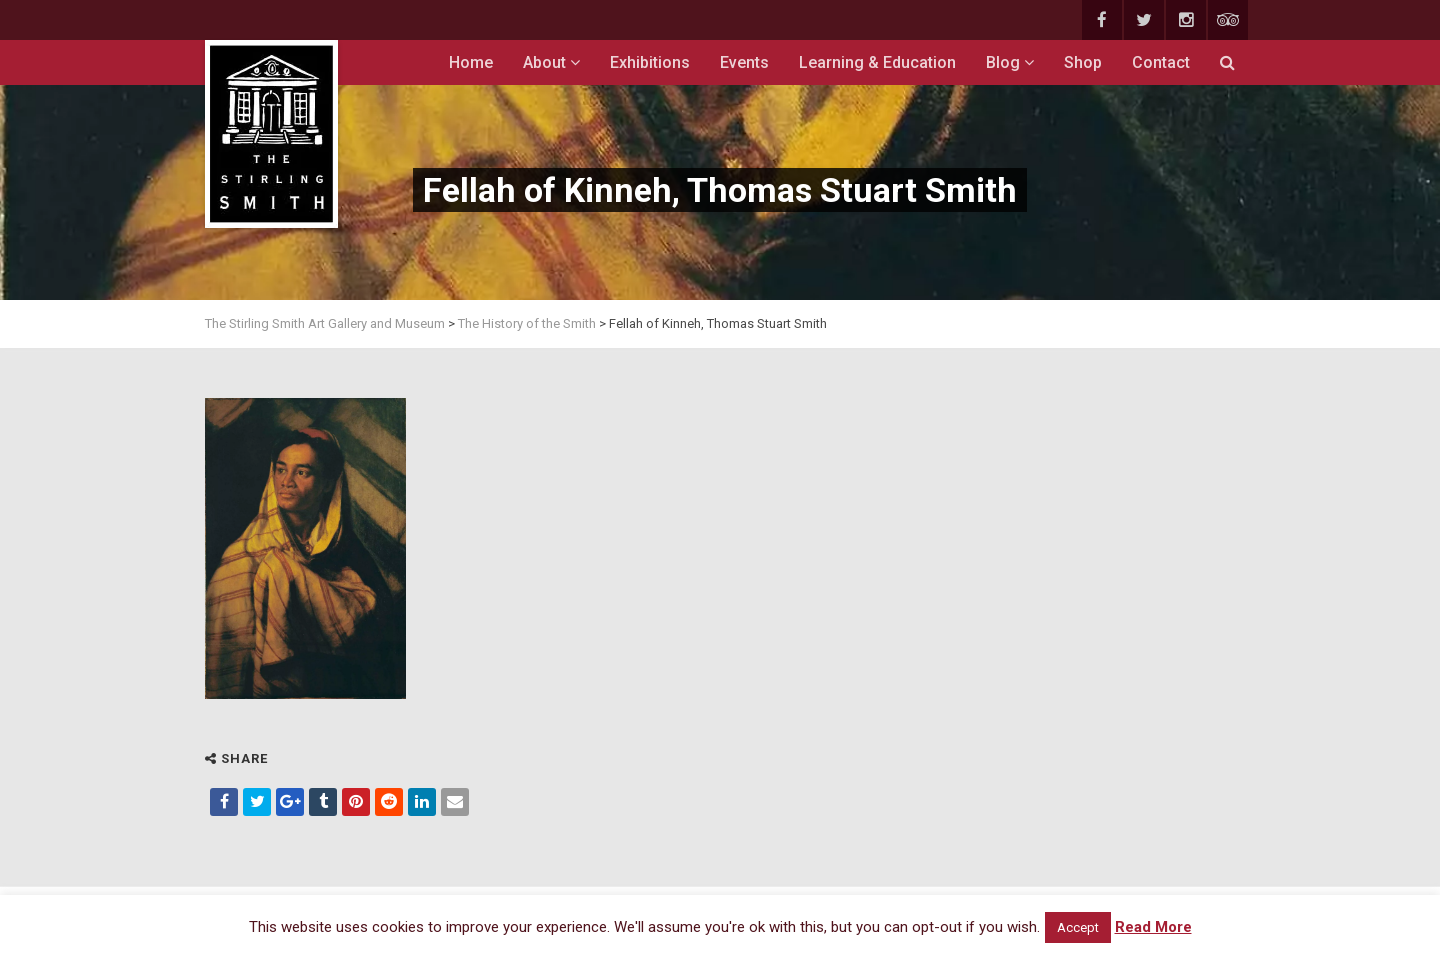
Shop (1083, 62)
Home (471, 62)
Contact (1161, 62)
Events (744, 62)
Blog (1010, 62)
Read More (1153, 927)
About (551, 62)
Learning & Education (877, 62)
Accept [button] (1078, 927)
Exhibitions (650, 62)
